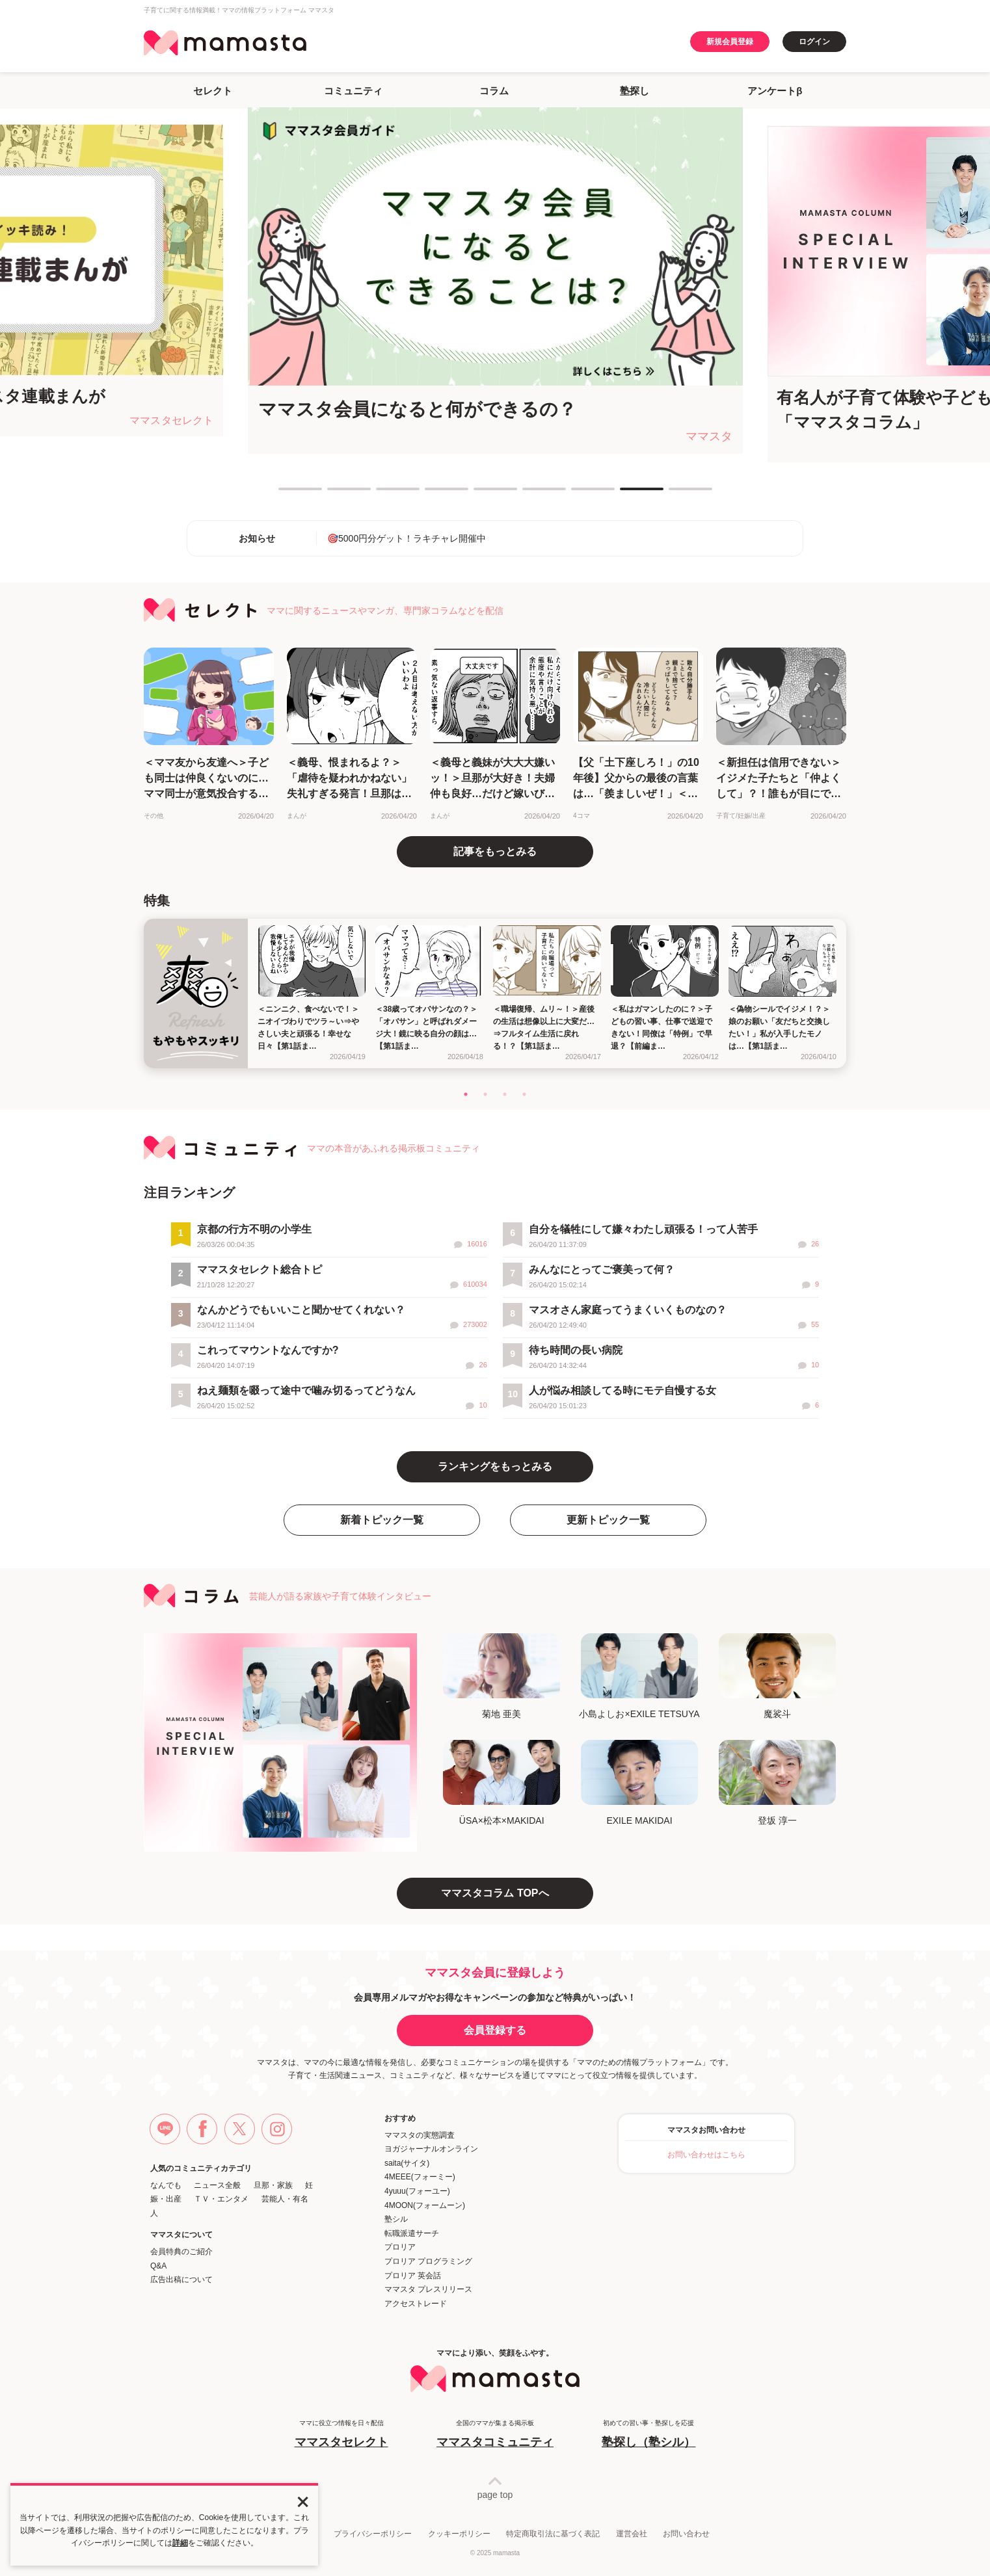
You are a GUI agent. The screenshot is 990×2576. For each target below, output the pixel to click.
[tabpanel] (495, 280)
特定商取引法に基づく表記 (553, 2533)
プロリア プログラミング (428, 2261)
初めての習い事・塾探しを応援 (648, 2434)
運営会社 (631, 2533)
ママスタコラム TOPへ (494, 1893)
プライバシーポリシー (373, 2533)
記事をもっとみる (495, 851)
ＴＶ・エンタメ (221, 2198)
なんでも (165, 2185)
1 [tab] (284, 494)
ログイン (814, 41)
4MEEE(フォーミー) (419, 2176)
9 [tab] (675, 494)
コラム (494, 90)
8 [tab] (626, 494)
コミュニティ (353, 90)
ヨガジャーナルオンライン (431, 2148)
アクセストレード (415, 2303)
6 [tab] (528, 494)
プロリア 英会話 (412, 2275)
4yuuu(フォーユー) (417, 2191)
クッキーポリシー (459, 2533)
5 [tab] (480, 494)
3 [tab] (382, 494)
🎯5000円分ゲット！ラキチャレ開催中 (406, 538)
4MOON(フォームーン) (424, 2205)
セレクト (212, 90)
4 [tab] (431, 494)
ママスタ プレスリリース (428, 2289)
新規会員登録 (729, 41)
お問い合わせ (686, 2533)
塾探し (634, 90)
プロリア (400, 2247)
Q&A (158, 2265)
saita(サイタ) (406, 2163)
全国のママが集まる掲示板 (495, 2434)
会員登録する (495, 2030)
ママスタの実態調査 (419, 2135)
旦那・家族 (273, 2185)
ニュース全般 (217, 2185)
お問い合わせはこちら (706, 2154)
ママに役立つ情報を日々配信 (341, 2434)
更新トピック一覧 (608, 1519)
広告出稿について (181, 2279)
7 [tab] (577, 494)
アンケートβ (774, 90)
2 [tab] (333, 494)
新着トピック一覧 (381, 1519)
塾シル (396, 2219)
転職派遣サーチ (411, 2233)
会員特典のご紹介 (181, 2251)
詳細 (180, 2542)
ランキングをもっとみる (495, 1466)
